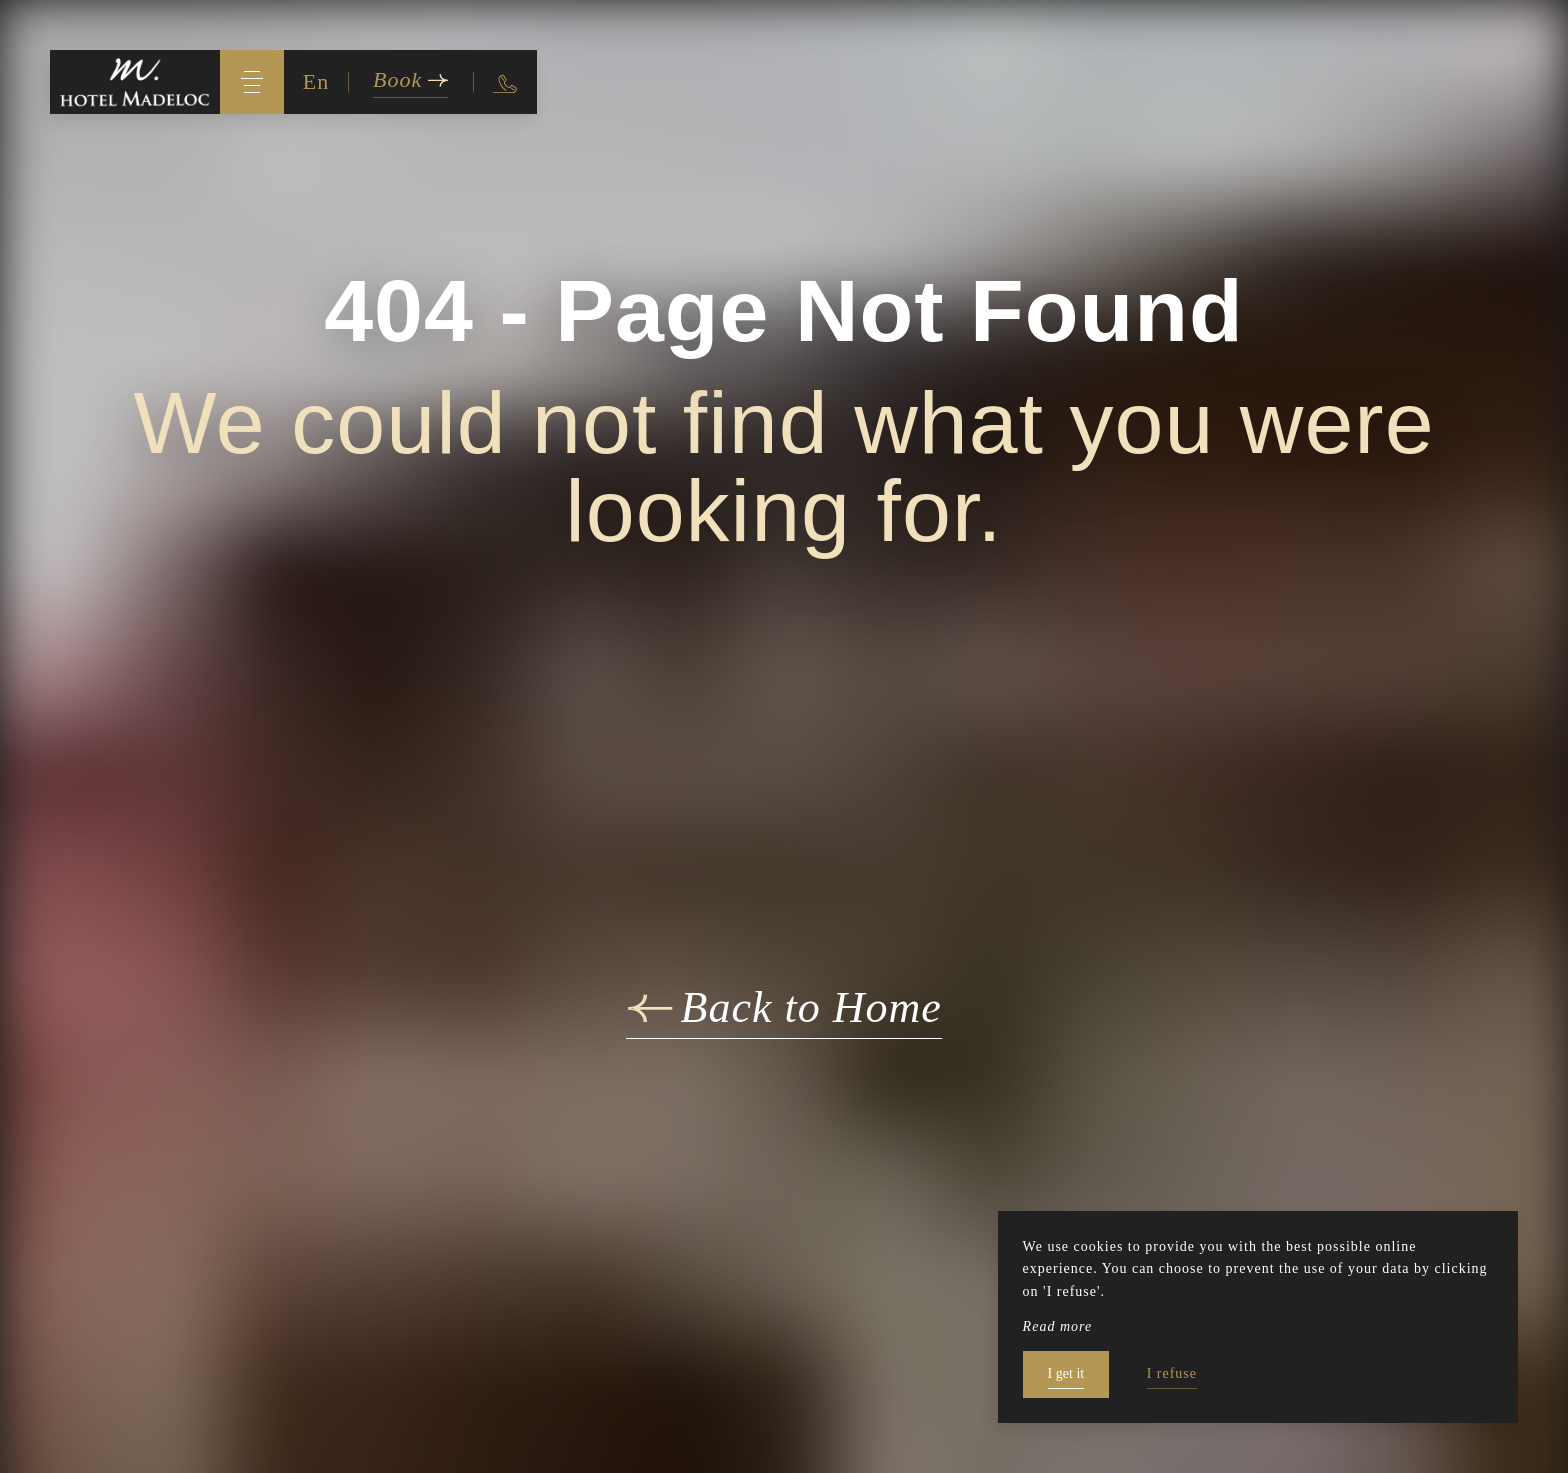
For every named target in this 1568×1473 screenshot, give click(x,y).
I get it (1066, 1373)
